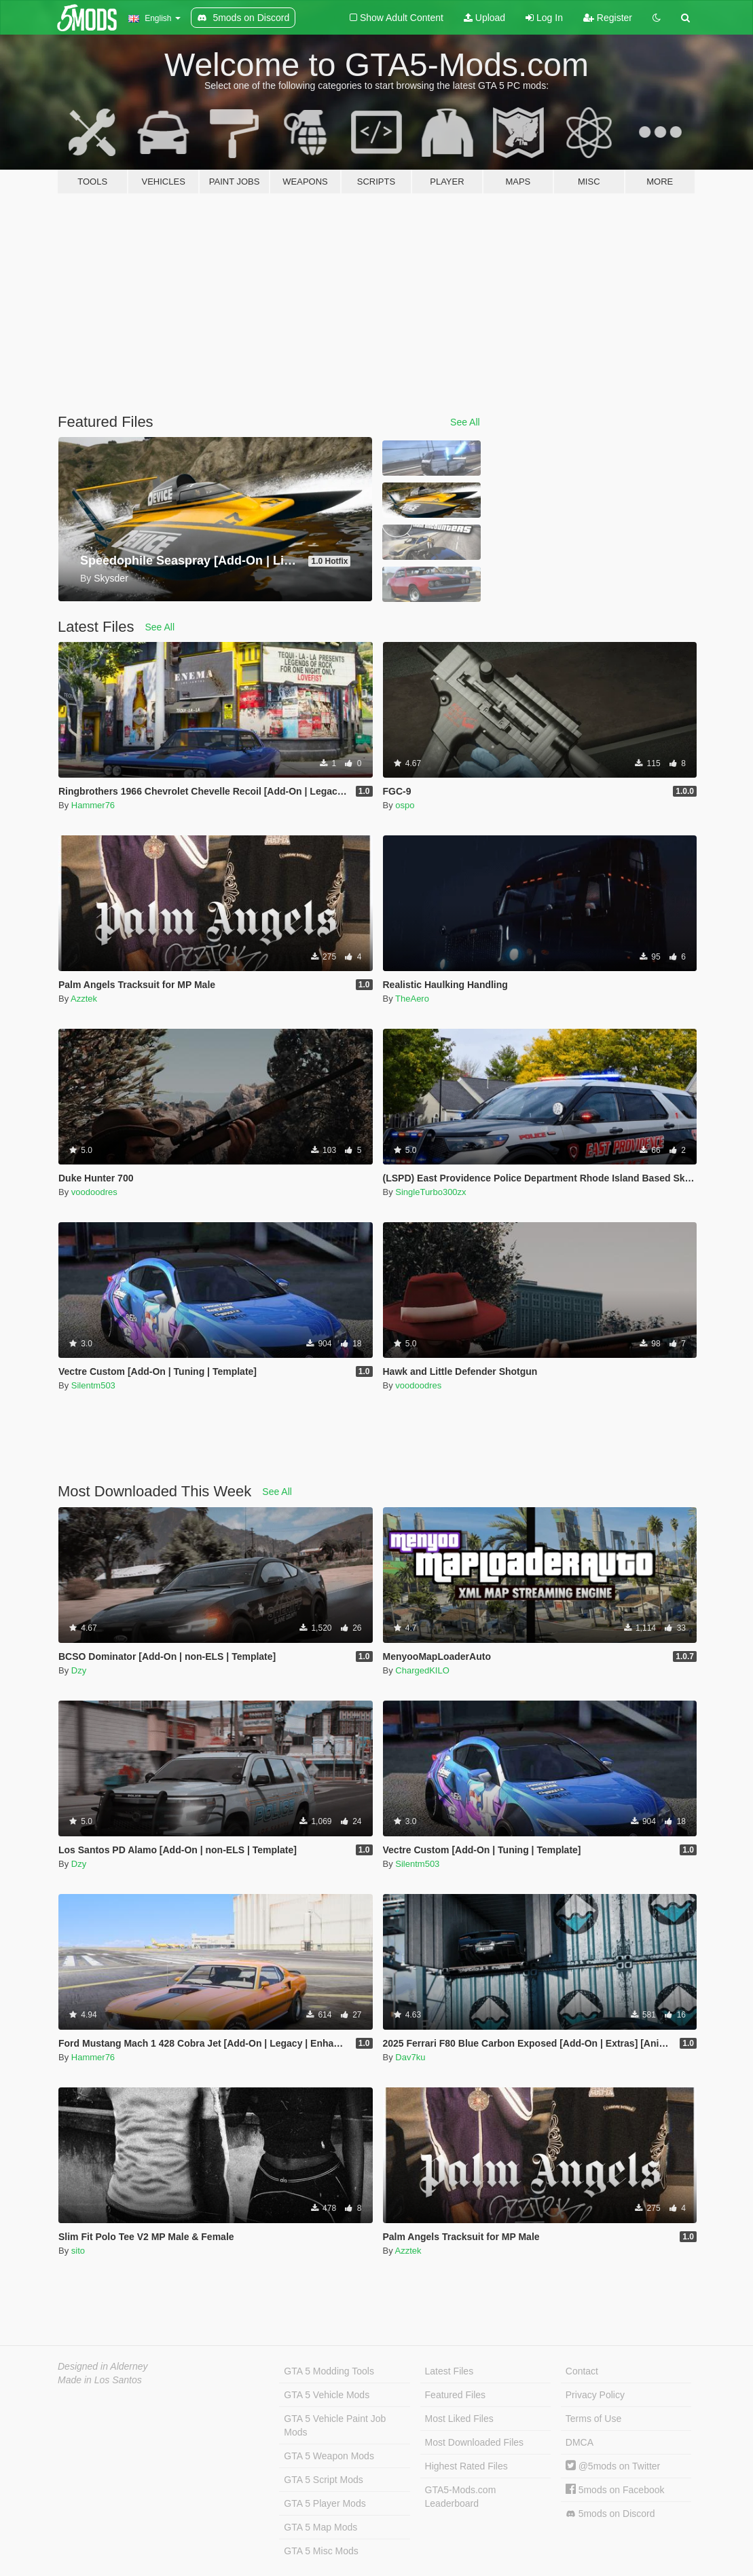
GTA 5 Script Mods (323, 2479)
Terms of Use (593, 2418)
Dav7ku (410, 2057)
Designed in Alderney (103, 2366)
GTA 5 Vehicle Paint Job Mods (335, 2425)
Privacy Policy (595, 2394)
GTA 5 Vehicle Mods (326, 2394)
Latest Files (449, 2371)
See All (465, 422)
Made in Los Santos (100, 2379)
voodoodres (94, 1192)
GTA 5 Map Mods (320, 2527)
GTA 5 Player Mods (324, 2503)
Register (607, 17)
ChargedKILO (422, 1670)
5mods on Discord (610, 2514)
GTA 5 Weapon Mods (329, 2455)
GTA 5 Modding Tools (329, 2371)
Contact (582, 2371)
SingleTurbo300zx (430, 1192)
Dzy (78, 1670)
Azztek (84, 998)
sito (78, 2251)
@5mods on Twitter (613, 2466)
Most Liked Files (459, 2418)
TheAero (412, 998)
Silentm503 (93, 1385)
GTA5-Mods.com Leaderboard (460, 2496)
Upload (484, 17)
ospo (404, 805)
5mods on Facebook (615, 2490)
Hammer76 (93, 805)
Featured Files (455, 2394)
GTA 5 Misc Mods (321, 2550)
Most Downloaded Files (474, 2442)
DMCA (579, 2442)
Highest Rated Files (466, 2466)
